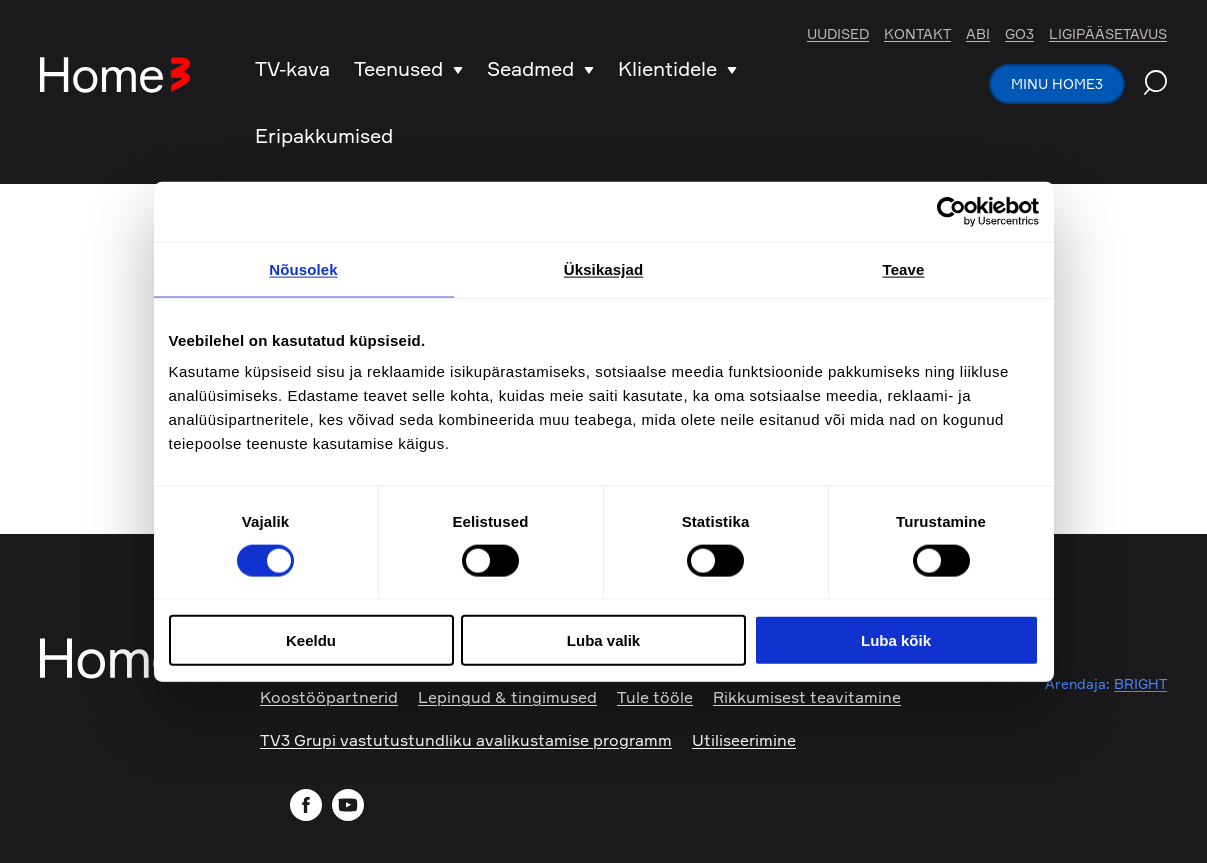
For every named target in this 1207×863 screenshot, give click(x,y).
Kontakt (917, 34)
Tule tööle (655, 697)
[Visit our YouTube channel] (351, 807)
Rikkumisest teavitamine (807, 697)
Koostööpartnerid (329, 697)
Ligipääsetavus (1108, 34)
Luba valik (603, 640)
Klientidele (677, 68)
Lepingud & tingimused (507, 697)
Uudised (838, 34)
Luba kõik (896, 640)
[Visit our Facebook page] (309, 807)
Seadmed (540, 68)
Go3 (1019, 34)
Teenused (408, 68)
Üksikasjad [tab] (603, 268)
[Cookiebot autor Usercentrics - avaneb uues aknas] (951, 211)
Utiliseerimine (744, 740)
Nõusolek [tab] (303, 268)
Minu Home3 (1057, 83)
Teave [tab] (904, 268)
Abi (978, 34)
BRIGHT (1140, 683)
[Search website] (1155, 85)
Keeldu (311, 640)
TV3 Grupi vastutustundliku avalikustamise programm (466, 740)
